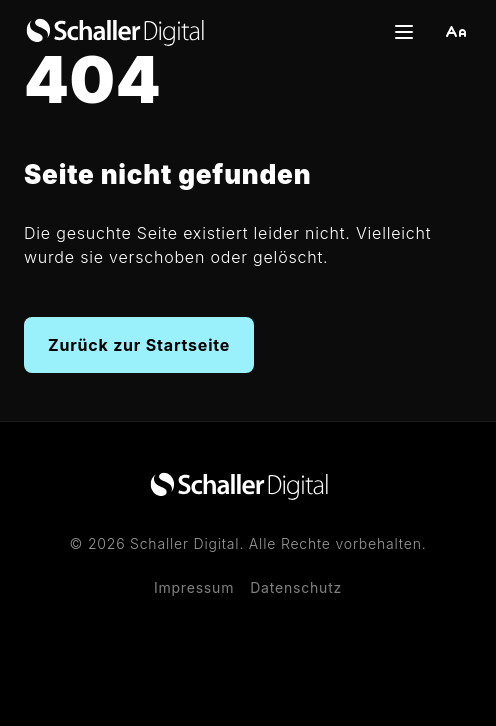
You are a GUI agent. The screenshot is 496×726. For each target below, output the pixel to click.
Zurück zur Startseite (139, 345)
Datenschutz (296, 587)
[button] (456, 32)
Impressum (194, 587)
